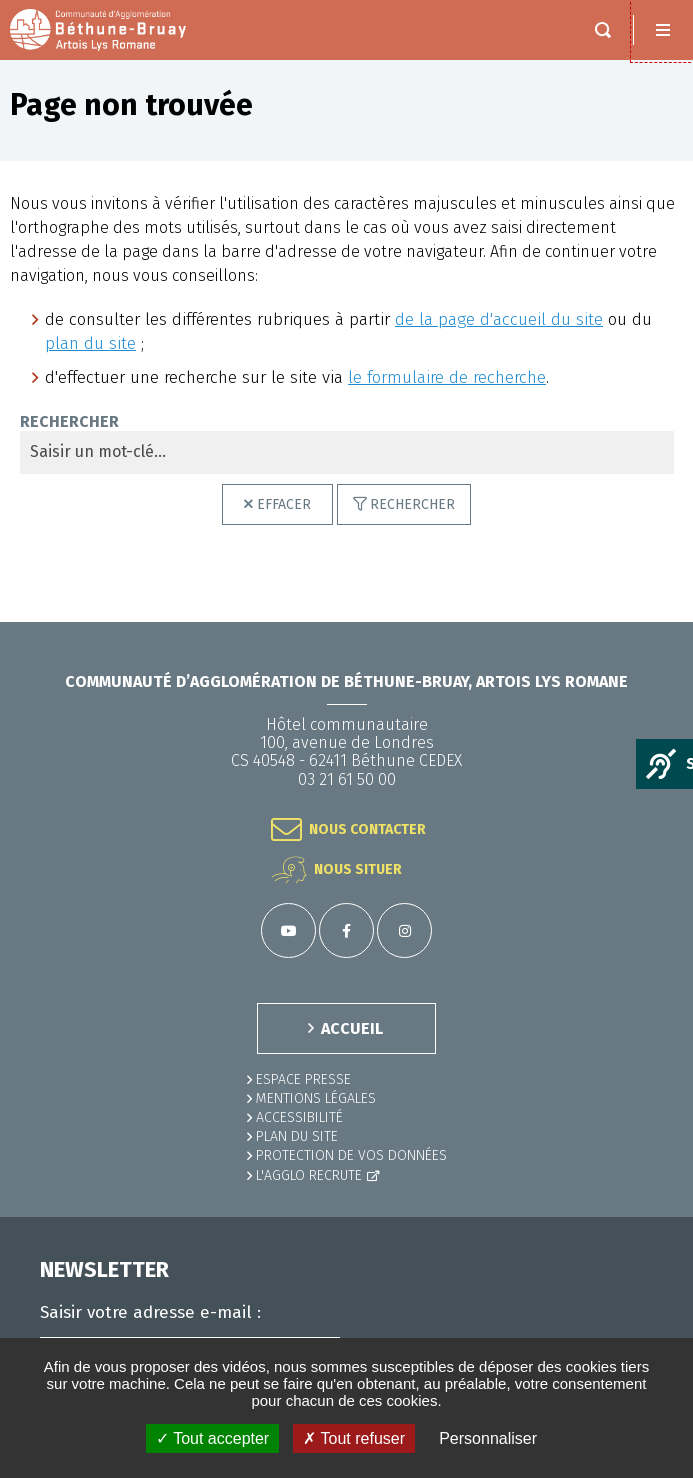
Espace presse (303, 1079)
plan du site (90, 343)
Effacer (284, 504)
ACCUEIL (352, 1028)
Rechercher (69, 422)
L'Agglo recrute (309, 1175)
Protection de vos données (351, 1155)
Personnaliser (488, 1438)
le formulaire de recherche (447, 377)
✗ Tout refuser (354, 1438)
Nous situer (358, 869)
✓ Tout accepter (212, 1438)
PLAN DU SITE (297, 1136)
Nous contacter (367, 829)
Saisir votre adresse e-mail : (150, 1313)
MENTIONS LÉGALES (316, 1098)
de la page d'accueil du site (499, 319)
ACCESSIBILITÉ (299, 1117)
